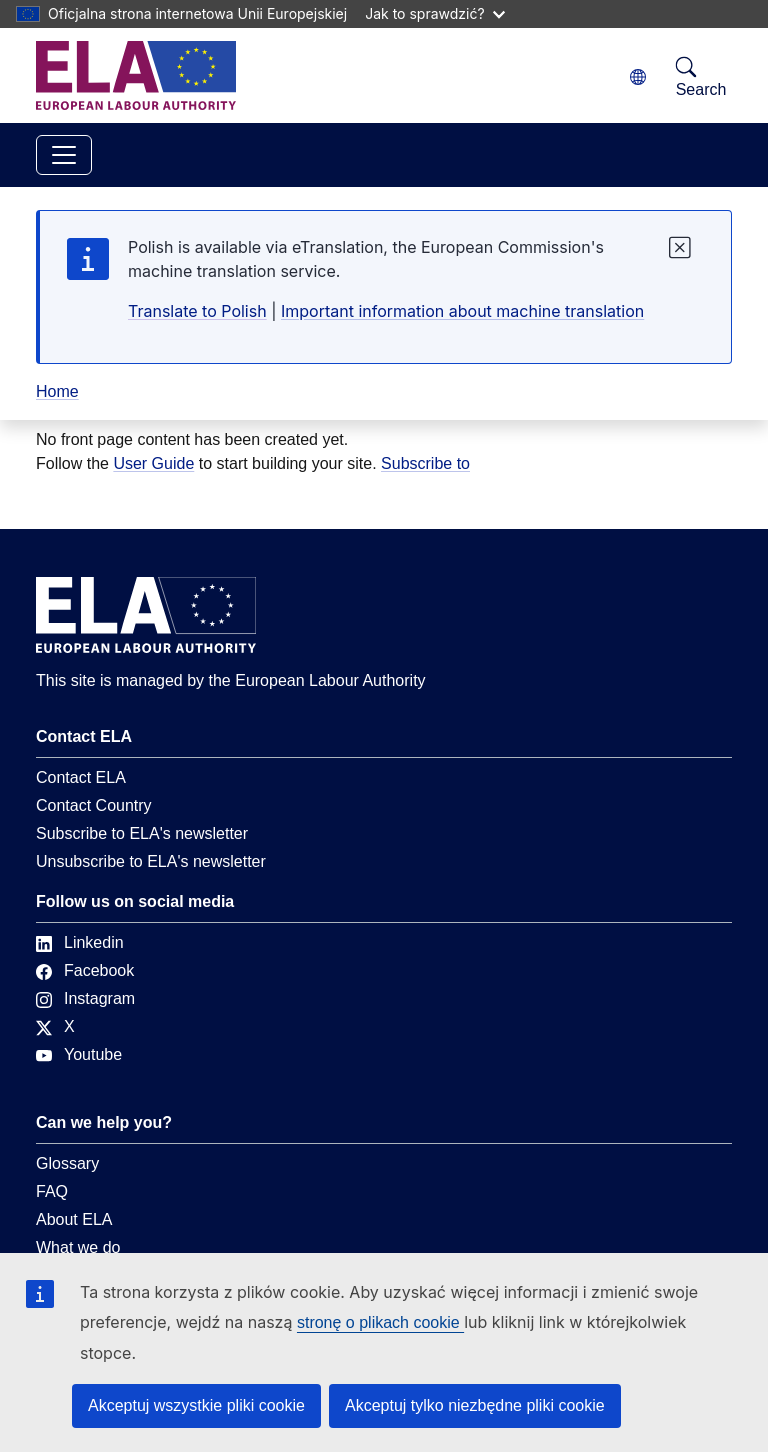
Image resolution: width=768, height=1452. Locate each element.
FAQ (52, 1191)
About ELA (74, 1219)
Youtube (79, 1054)
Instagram (85, 998)
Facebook (85, 970)
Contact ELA (81, 777)
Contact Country (94, 805)
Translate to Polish (197, 311)
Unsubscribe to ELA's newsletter (151, 861)
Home (57, 391)
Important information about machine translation (462, 311)
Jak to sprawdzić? (434, 13)
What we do (78, 1247)
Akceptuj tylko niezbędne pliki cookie (475, 1405)
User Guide (153, 463)
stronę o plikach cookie (380, 1322)
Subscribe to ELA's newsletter (142, 833)
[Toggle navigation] (64, 155)
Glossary (67, 1163)
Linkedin (80, 942)
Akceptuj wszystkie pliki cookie (196, 1405)
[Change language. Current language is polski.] (638, 77)
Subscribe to (425, 463)
